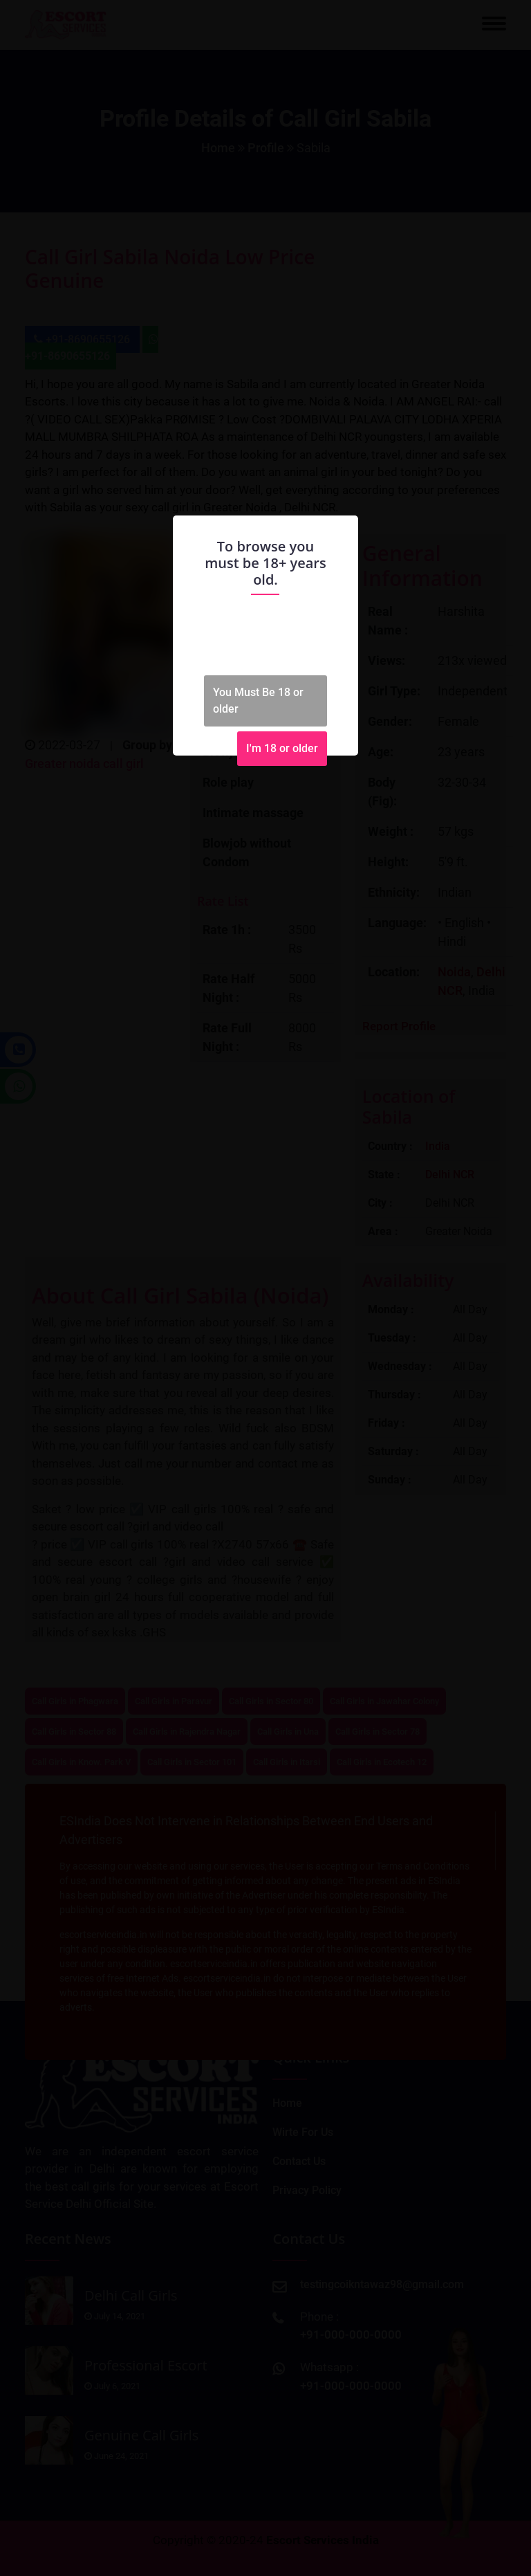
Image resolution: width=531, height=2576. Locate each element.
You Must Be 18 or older (258, 700)
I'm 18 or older (282, 748)
